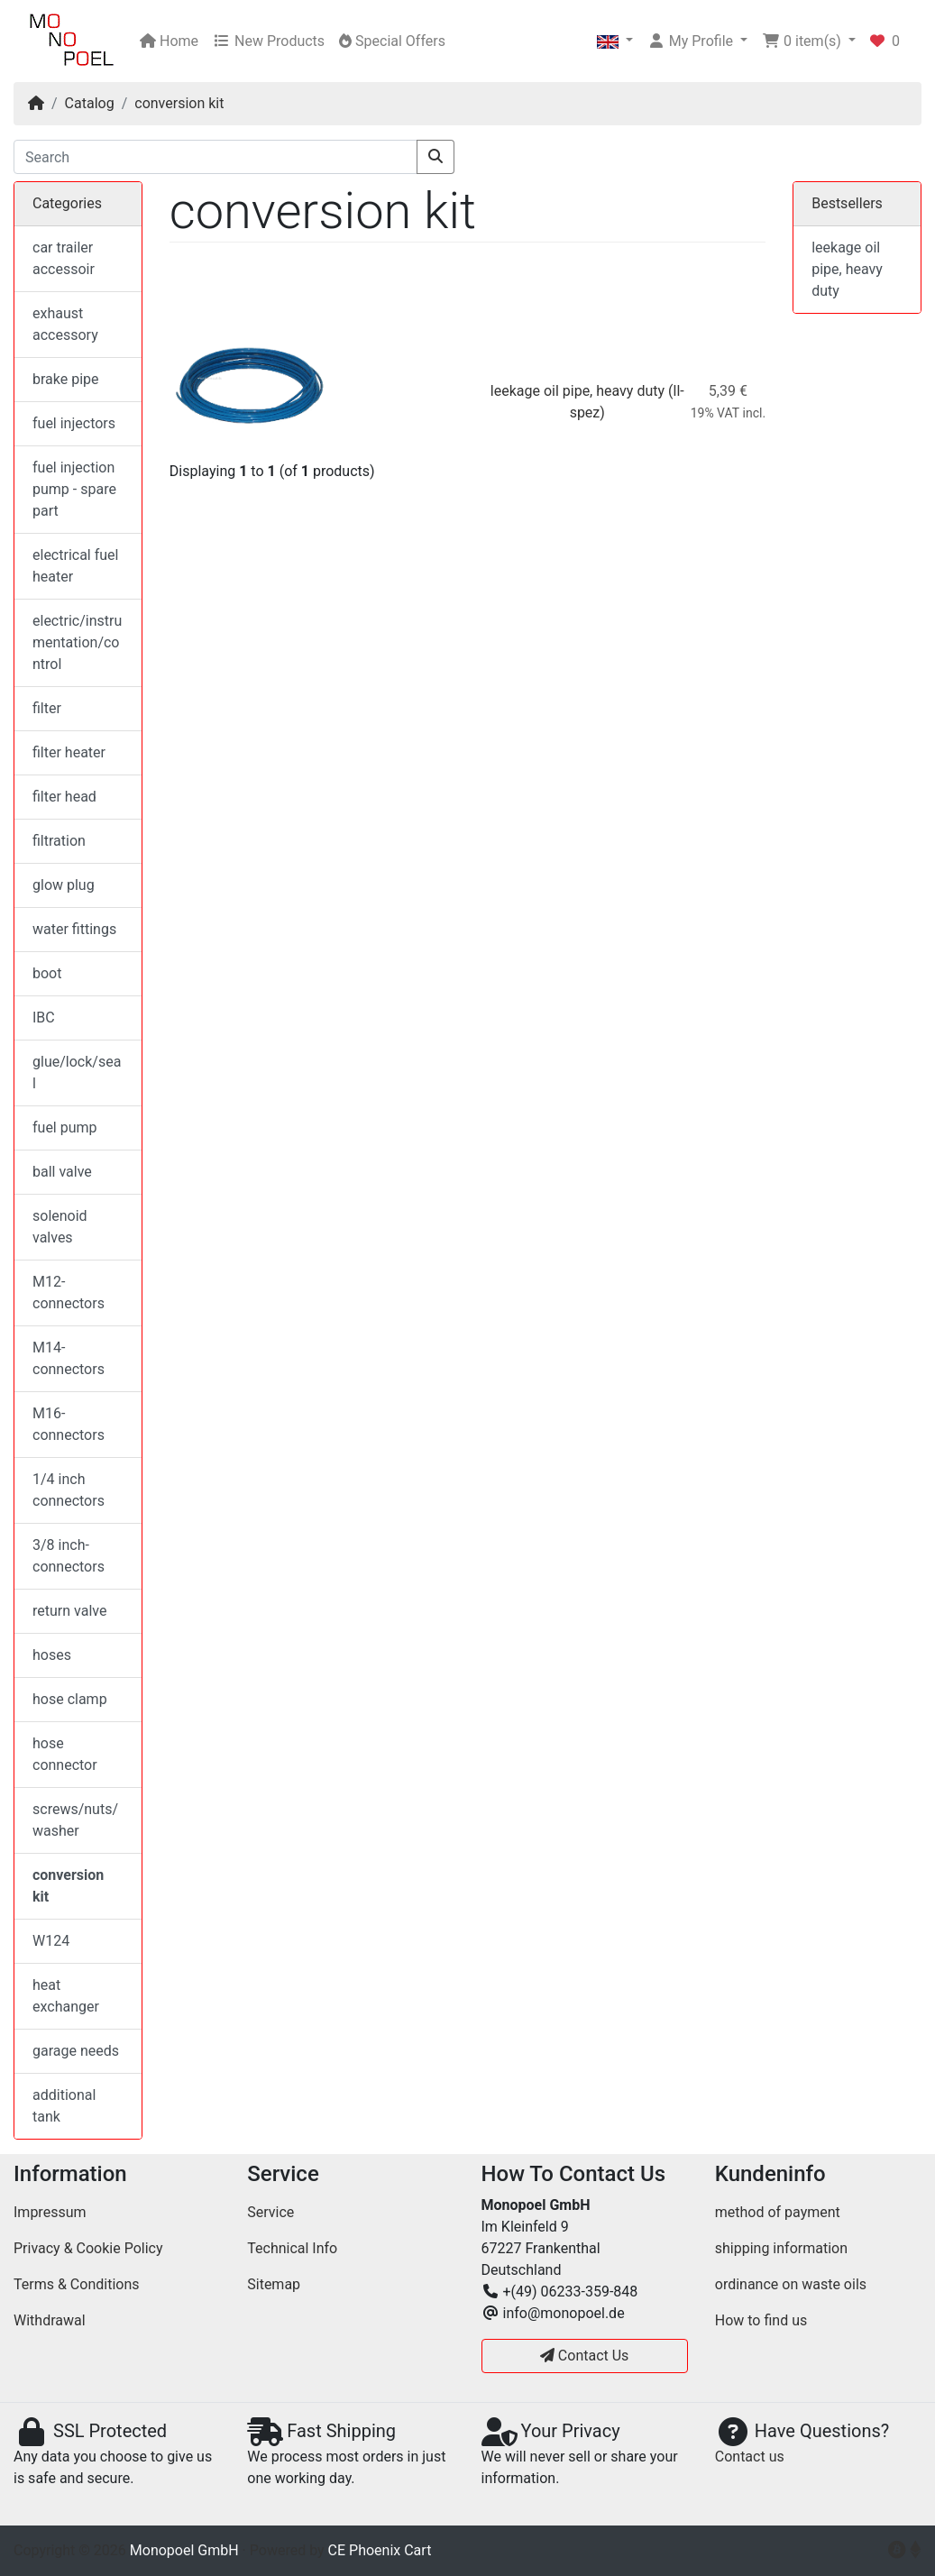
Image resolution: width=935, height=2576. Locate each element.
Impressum (50, 2212)
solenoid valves (59, 1226)
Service (270, 2212)
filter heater (68, 752)
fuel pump (64, 1127)
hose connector (64, 1754)
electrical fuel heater (75, 565)
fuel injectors (73, 423)
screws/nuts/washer (75, 1820)
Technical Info (292, 2248)
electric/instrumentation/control (77, 642)
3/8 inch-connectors (68, 1555)
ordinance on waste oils (790, 2284)
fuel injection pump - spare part (74, 489)
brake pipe (65, 379)
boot (46, 973)
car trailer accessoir (63, 258)
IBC (43, 1017)
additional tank (64, 2105)
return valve (69, 1610)
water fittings (74, 929)
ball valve (62, 1171)
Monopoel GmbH (184, 2550)
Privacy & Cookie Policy (88, 2248)
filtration (59, 840)
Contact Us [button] (584, 2355)
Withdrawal (50, 2320)
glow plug (63, 885)
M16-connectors (68, 1424)
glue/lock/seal (76, 1072)
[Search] (215, 157)
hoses (51, 1655)
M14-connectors (68, 1358)
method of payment (777, 2212)
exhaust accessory (65, 324)
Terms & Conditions (77, 2284)
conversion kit (179, 103)
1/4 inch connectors (68, 1490)
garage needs (75, 2050)
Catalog (90, 103)
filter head (64, 796)
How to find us (761, 2320)
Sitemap (273, 2284)
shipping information (781, 2248)
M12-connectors (68, 1292)
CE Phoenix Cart (380, 2550)
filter (46, 708)
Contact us (749, 2456)
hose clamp (69, 1699)
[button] (615, 41)
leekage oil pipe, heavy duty (577, 390)
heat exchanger (65, 1995)
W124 (50, 1940)
